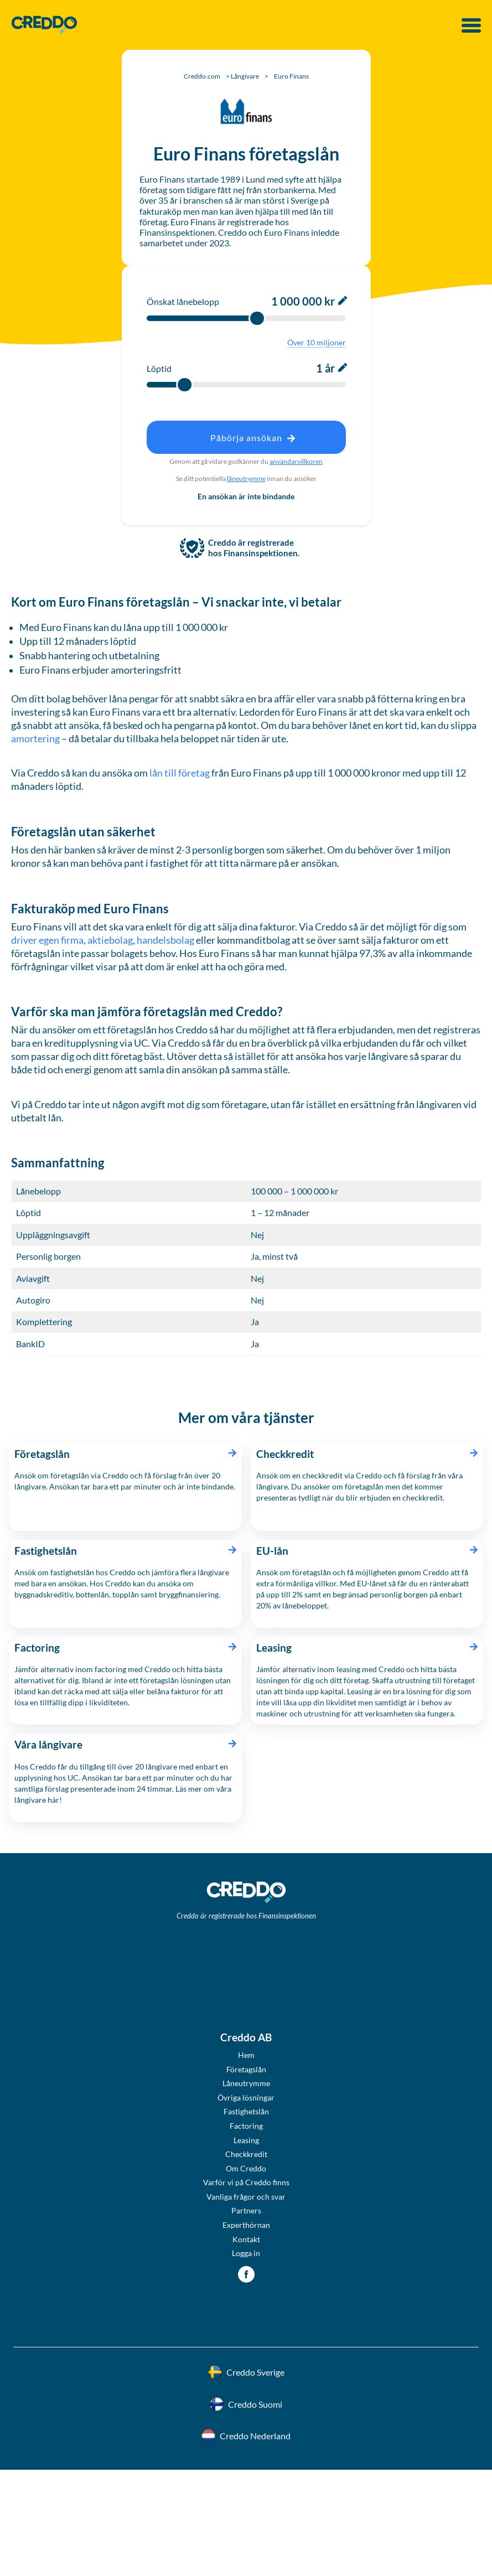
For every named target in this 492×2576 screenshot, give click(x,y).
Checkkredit (246, 2154)
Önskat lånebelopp (183, 301)
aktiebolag (110, 940)
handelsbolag (165, 940)
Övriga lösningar (246, 2097)
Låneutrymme (246, 2083)
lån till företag (179, 773)
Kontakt (246, 2239)
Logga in (246, 2253)
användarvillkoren (296, 461)
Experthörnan (246, 2225)
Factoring (246, 2125)
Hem (246, 2055)
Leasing (246, 2140)
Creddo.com (202, 76)
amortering (36, 738)
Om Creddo (246, 2168)
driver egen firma (47, 940)
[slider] (257, 318)
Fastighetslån (246, 2111)
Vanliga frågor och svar (246, 2196)
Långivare (245, 76)
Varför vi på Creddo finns (246, 2182)
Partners (246, 2210)
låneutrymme (246, 478)
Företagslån (246, 2069)
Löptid (159, 368)
